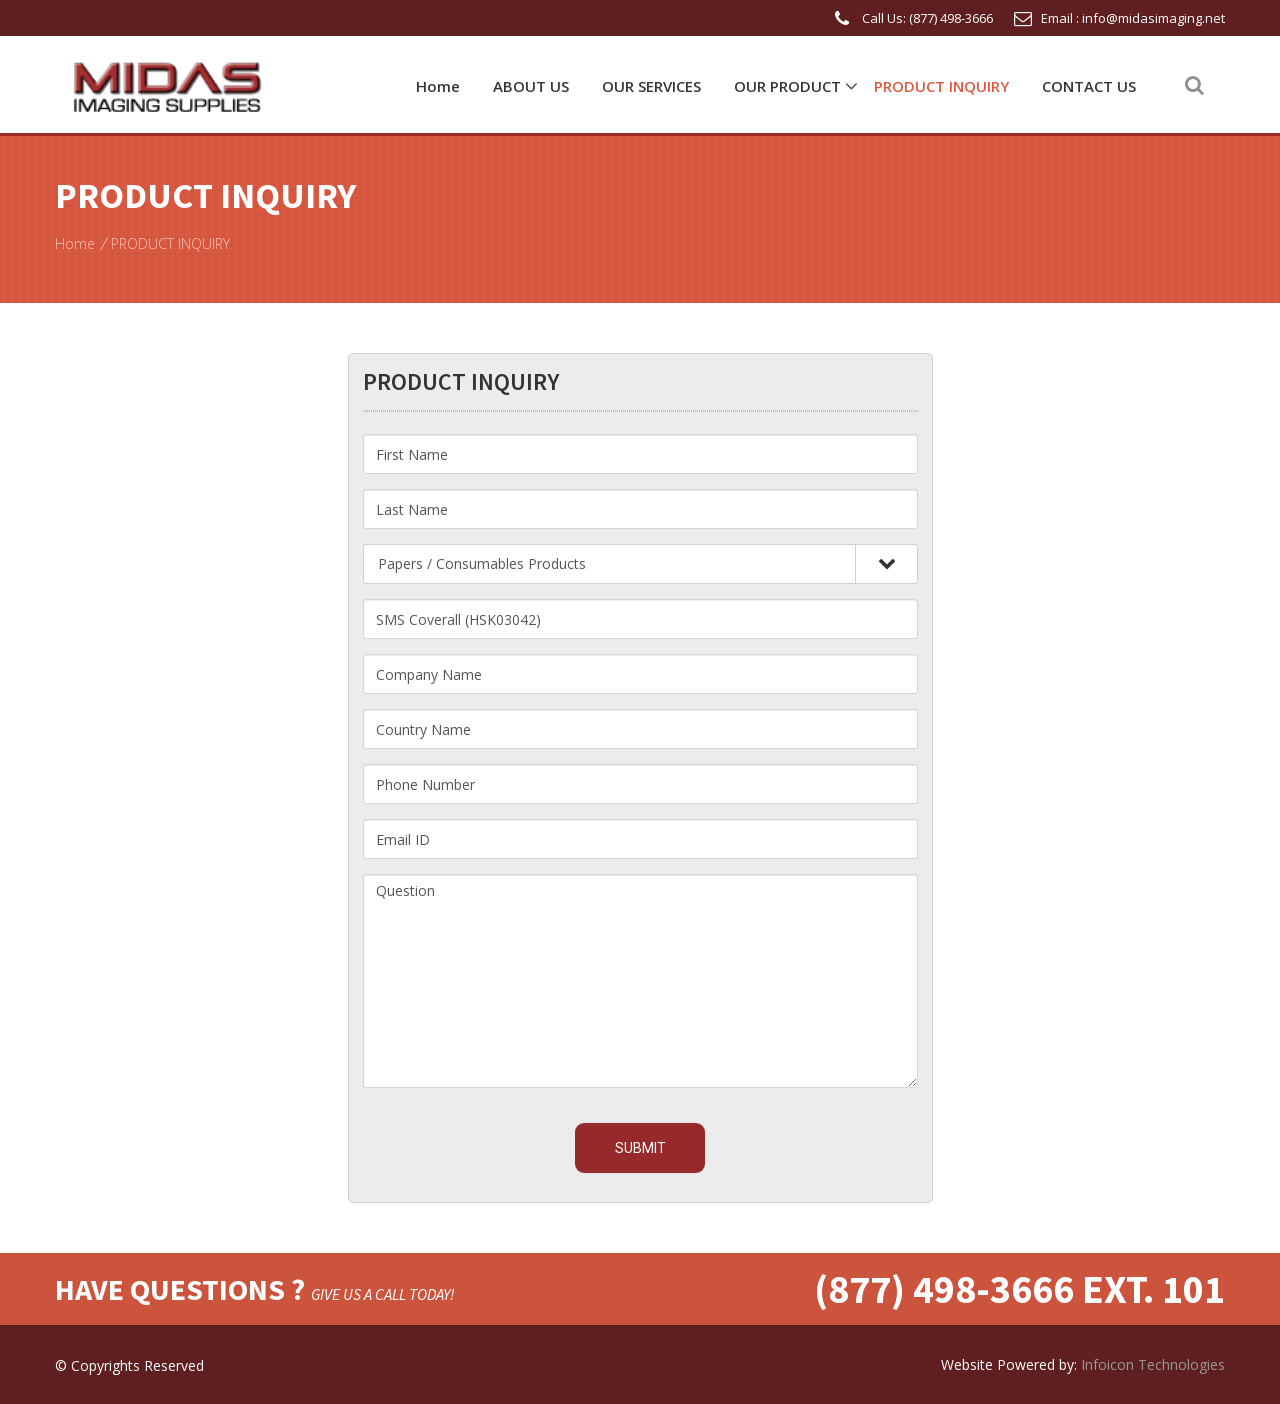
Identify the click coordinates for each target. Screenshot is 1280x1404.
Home (438, 86)
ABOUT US (531, 86)
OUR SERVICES (651, 86)
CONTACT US (1089, 86)
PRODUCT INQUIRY (941, 86)
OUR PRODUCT (787, 86)
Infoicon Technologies (1153, 1364)
